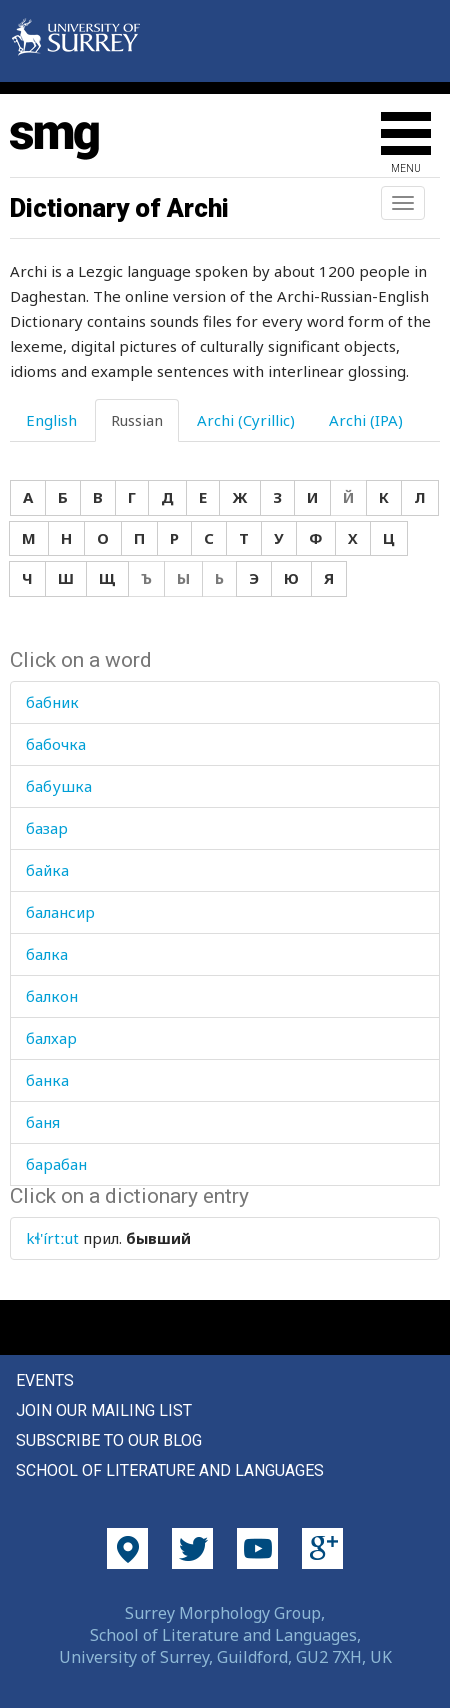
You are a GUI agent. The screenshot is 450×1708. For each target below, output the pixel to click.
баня (43, 1122)
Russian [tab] (137, 420)
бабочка (56, 744)
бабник (52, 702)
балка (47, 954)
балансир (60, 912)
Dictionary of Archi (119, 208)
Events (45, 1380)
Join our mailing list (104, 1410)
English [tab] (51, 420)
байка (47, 870)
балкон (52, 996)
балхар (51, 1038)
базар (47, 828)
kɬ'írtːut (52, 1238)
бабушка (59, 786)
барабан (56, 1164)
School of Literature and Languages (170, 1470)
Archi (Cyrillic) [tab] (246, 420)
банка (47, 1080)
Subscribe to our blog (109, 1440)
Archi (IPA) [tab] (366, 420)
